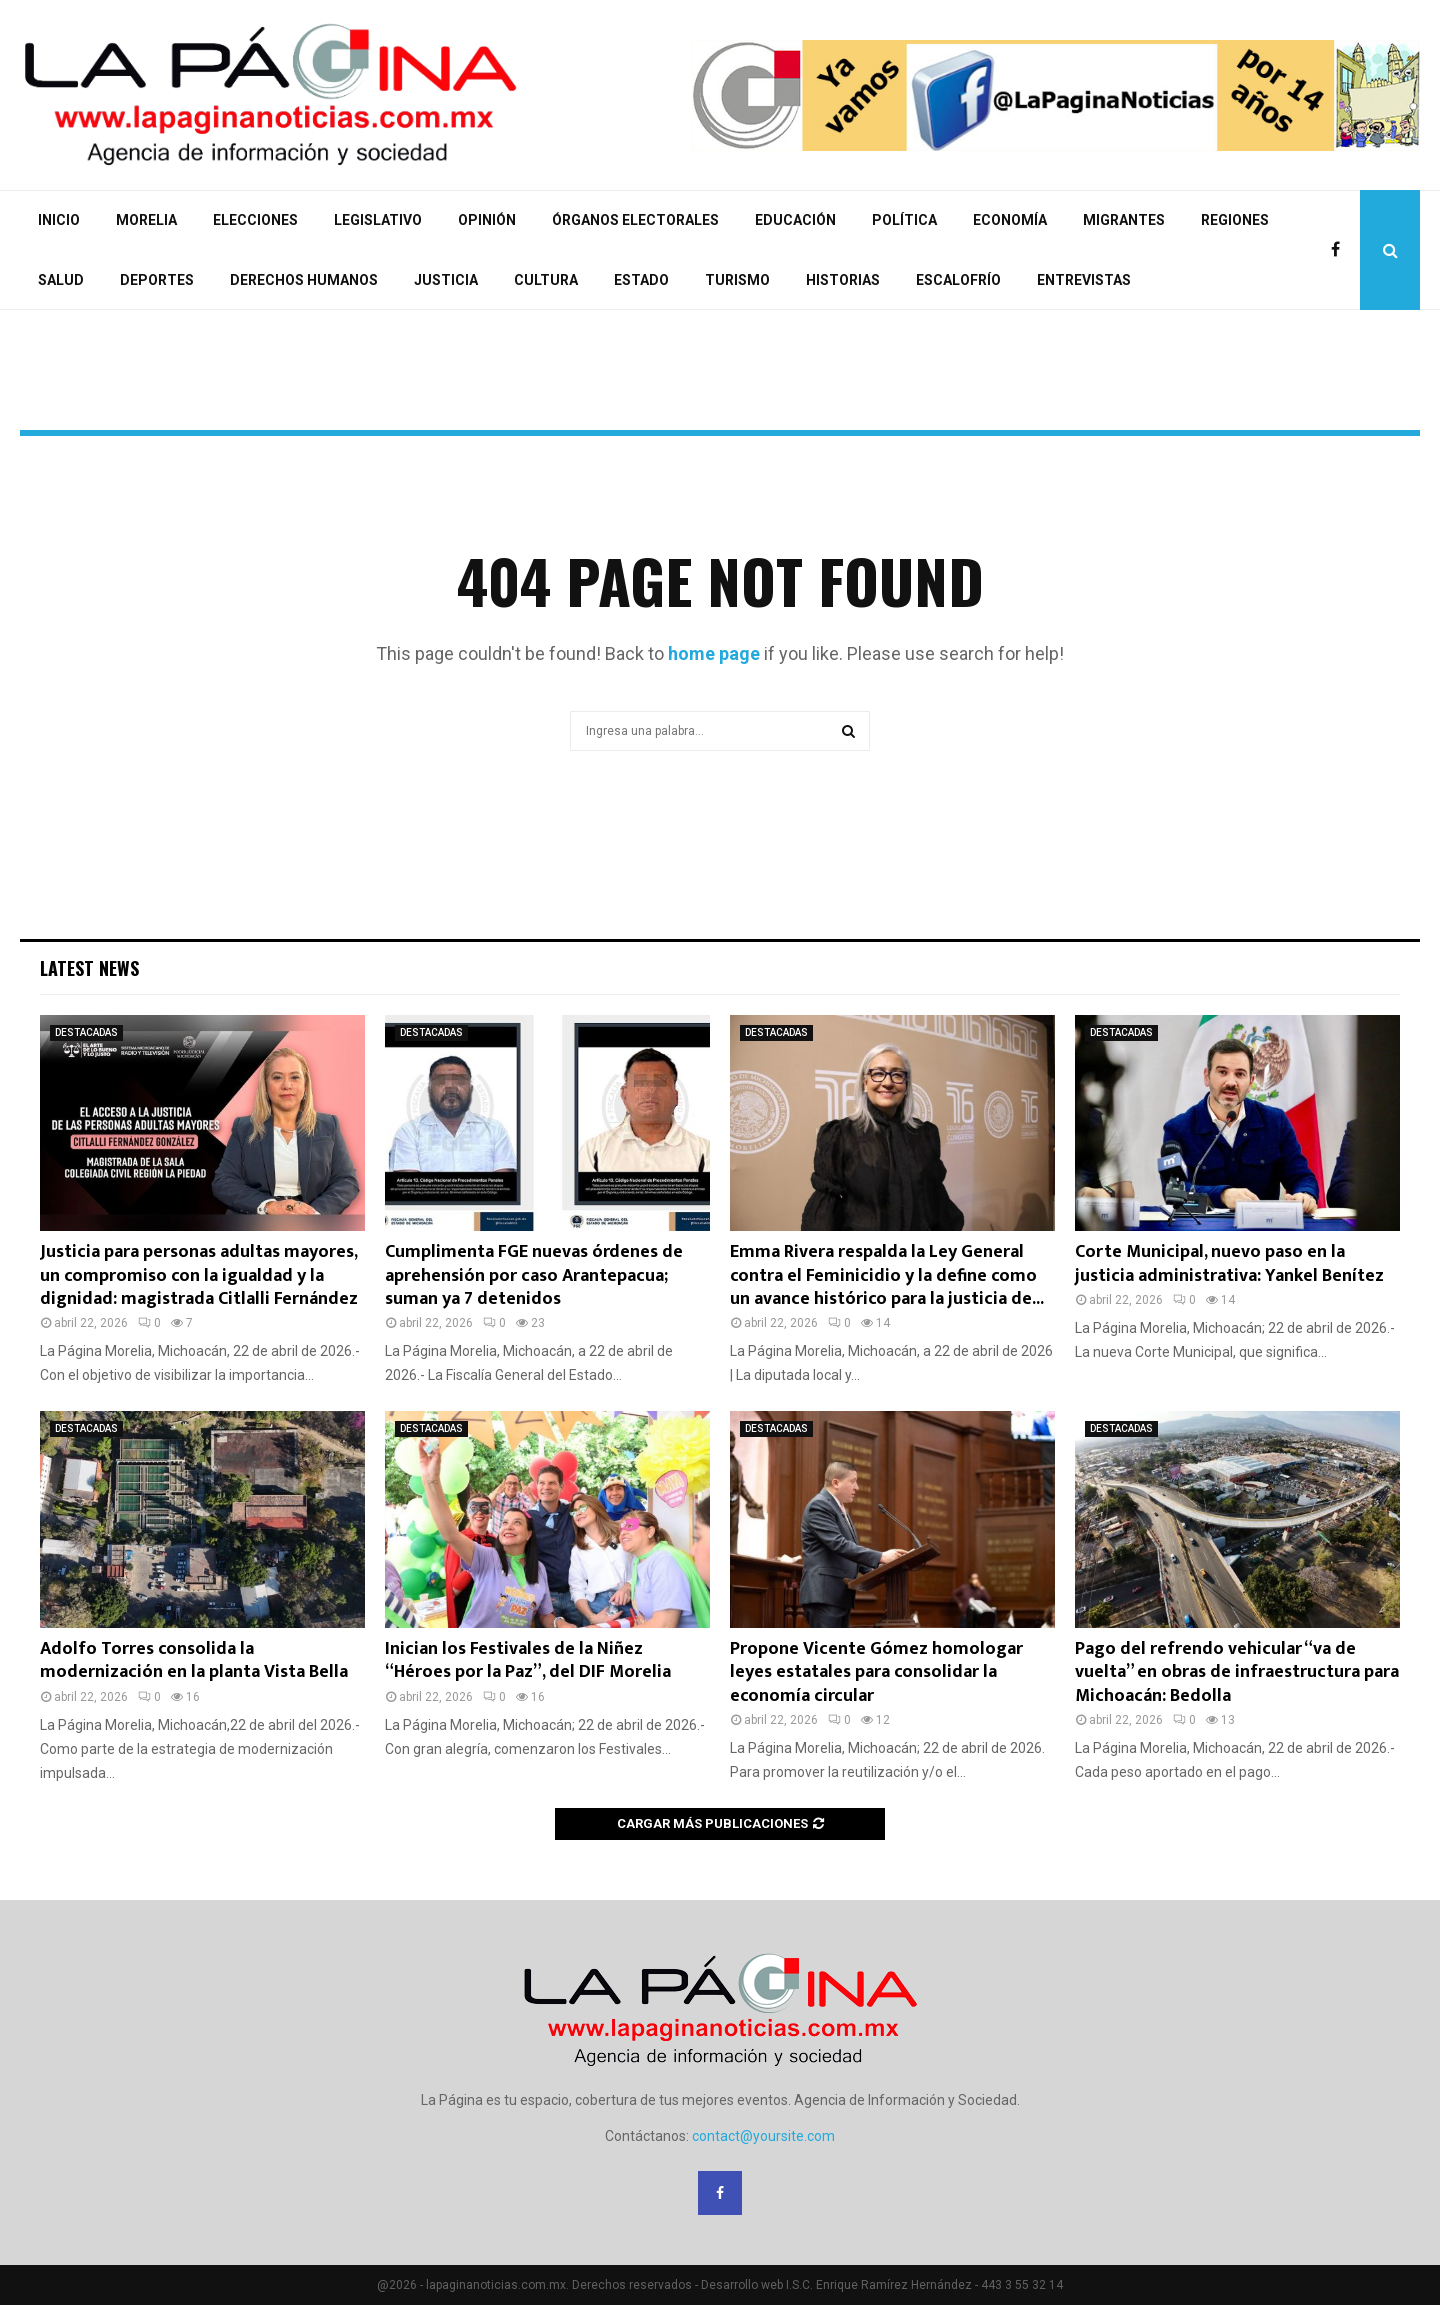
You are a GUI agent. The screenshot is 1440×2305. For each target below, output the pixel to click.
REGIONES (1235, 220)
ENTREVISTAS (1084, 280)
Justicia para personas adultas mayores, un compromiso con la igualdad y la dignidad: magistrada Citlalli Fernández (199, 1275)
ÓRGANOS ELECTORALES (635, 220)
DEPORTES (157, 280)
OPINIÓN (487, 220)
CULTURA (546, 280)
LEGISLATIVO (378, 220)
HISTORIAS (843, 280)
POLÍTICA (904, 220)
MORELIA (146, 220)
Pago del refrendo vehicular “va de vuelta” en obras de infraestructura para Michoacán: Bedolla (1237, 1672)
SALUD (61, 280)
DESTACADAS (86, 1032)
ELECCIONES (255, 220)
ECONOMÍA (1010, 220)
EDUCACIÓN (795, 220)
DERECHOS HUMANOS (304, 280)
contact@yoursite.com (763, 2136)
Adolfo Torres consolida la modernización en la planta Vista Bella (194, 1660)
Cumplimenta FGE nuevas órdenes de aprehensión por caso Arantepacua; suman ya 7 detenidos (534, 1275)
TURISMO (737, 280)
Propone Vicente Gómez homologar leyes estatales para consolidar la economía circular (876, 1672)
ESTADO (641, 280)
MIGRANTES (1124, 220)
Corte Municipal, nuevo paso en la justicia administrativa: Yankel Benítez (1229, 1263)
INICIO (59, 220)
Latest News (89, 968)
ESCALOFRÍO (958, 280)
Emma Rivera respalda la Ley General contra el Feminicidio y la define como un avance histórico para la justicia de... (887, 1275)
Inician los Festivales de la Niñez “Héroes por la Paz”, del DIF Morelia (528, 1660)
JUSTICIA (446, 280)
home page (714, 653)
